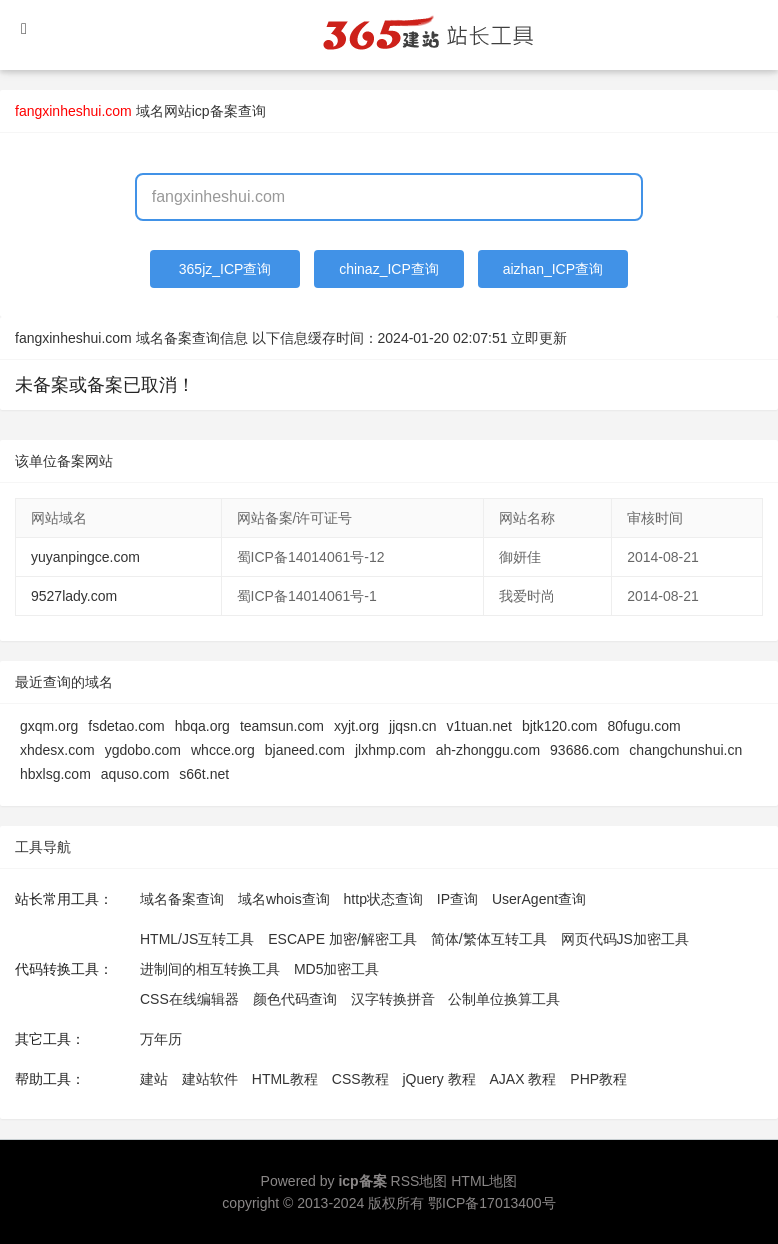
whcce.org (223, 750)
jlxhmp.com (390, 750)
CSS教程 (360, 1079)
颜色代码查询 (295, 999)
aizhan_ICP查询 (553, 269)
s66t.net (204, 774)
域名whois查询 (284, 899)
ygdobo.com (143, 750)
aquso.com (135, 774)
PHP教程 (598, 1079)
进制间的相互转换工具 (210, 969)
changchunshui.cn (685, 750)
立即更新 (539, 338)
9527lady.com (74, 596)
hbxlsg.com (55, 774)
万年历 (161, 1039)
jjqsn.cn (412, 726)
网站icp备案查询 (215, 111)
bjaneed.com (305, 750)
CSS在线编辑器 (189, 999)
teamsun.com (282, 726)
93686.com (584, 750)
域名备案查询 (182, 899)
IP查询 (457, 899)
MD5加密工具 (337, 969)
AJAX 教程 (523, 1079)
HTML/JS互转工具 (197, 939)
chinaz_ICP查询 (389, 269)
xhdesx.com (57, 750)
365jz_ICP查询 (225, 269)
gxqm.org (49, 726)
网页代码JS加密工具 (625, 939)
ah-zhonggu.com (488, 750)
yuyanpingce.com (85, 557)
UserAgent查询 (539, 899)
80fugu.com (643, 726)
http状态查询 (383, 899)
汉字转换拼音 (393, 999)
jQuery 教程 (438, 1079)
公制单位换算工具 (504, 999)
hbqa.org (202, 726)
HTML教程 (285, 1079)
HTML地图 (484, 1181)
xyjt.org (356, 726)
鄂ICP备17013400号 (492, 1203)
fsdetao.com (126, 726)
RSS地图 (419, 1181)
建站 (154, 1079)
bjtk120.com (559, 726)
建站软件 (210, 1079)
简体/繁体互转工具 (489, 939)
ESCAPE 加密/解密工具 (342, 939)
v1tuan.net (479, 726)
